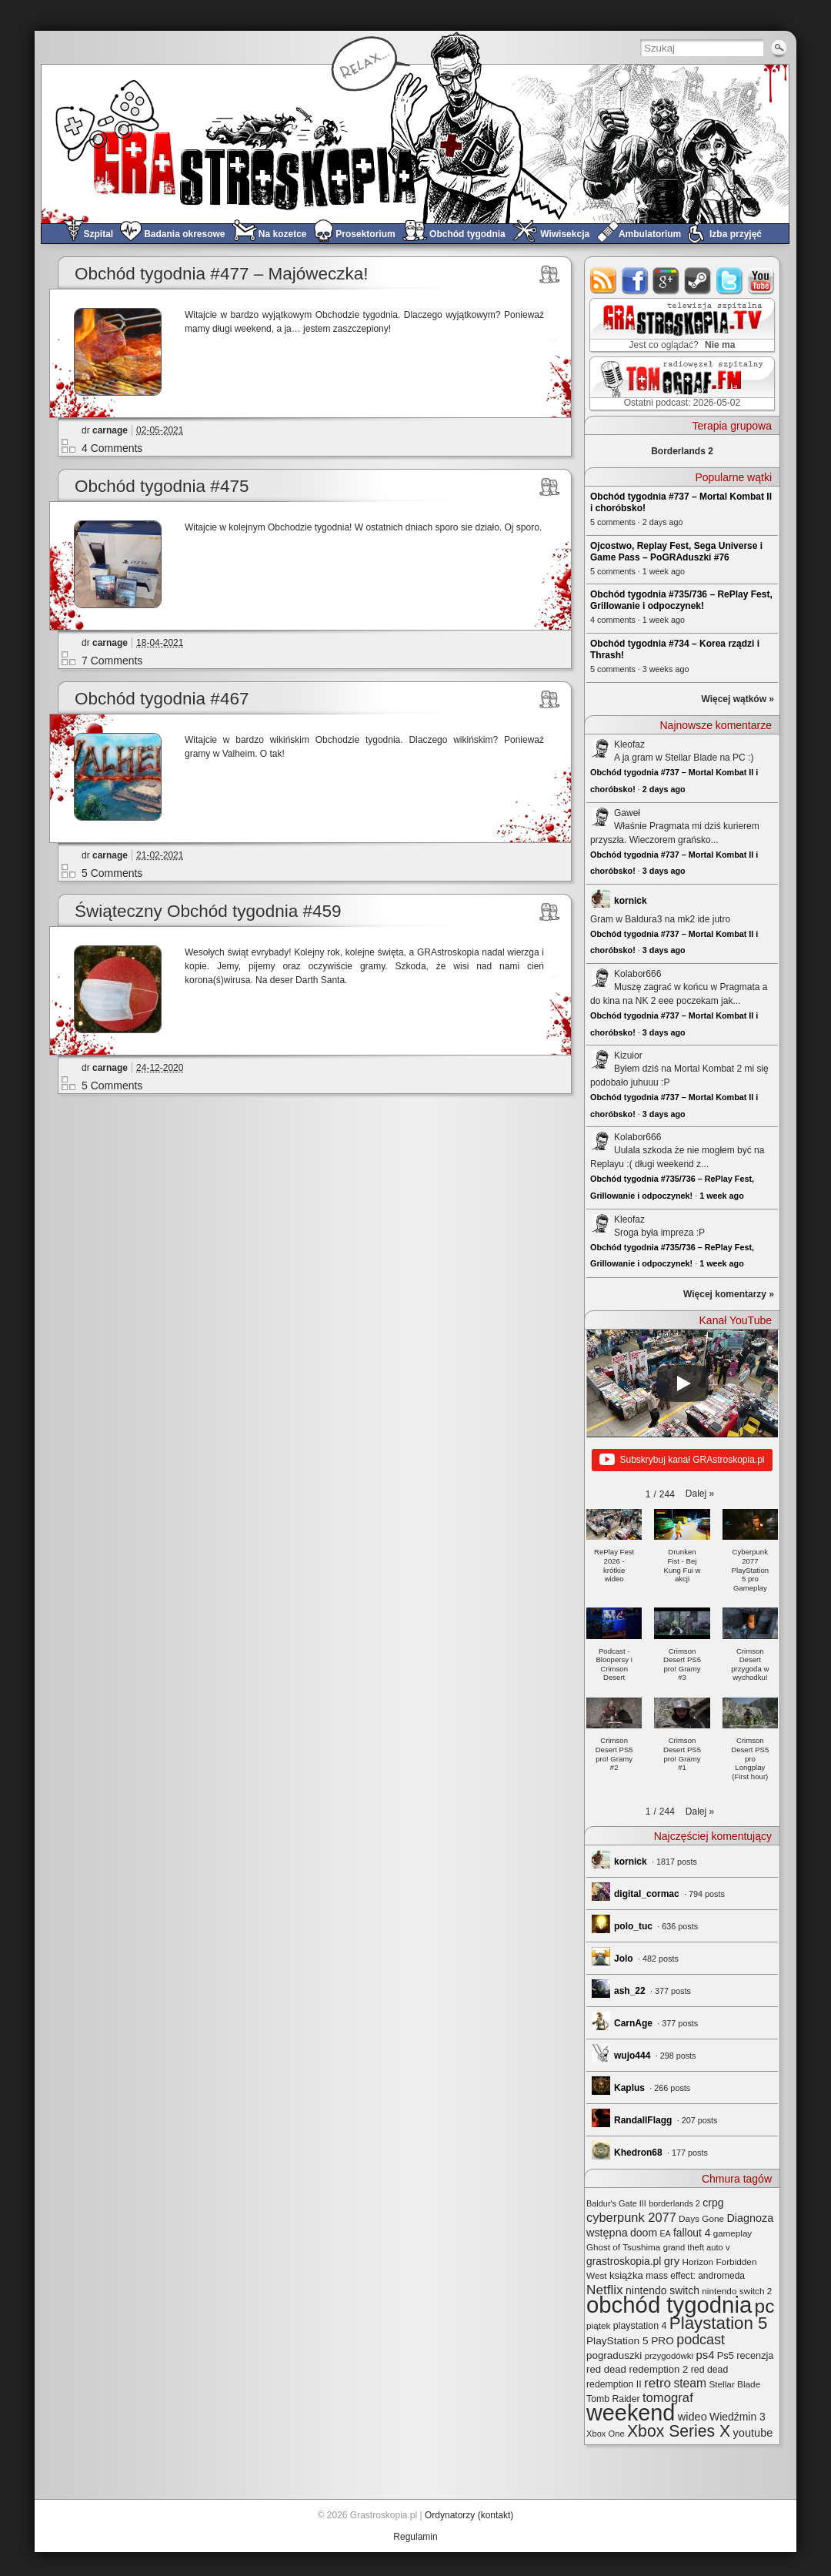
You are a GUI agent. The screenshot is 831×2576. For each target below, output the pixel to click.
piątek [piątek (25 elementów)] (598, 2325)
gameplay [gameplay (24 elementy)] (733, 2233)
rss (603, 280)
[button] (700, 1493)
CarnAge (633, 2023)
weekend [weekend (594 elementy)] (630, 2412)
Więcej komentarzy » (728, 1294)
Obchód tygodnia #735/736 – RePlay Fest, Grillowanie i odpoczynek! (681, 600)
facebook (635, 280)
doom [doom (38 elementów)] (643, 2232)
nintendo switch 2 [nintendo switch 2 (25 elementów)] (737, 2291)
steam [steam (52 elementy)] (689, 2383)
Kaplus (629, 2088)
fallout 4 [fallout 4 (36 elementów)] (691, 2233)
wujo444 (632, 2055)
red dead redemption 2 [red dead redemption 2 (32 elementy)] (637, 2369)
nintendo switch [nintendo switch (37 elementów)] (662, 2290)
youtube (761, 280)
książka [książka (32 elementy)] (626, 2275)
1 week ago (721, 1195)
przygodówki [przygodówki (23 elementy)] (669, 2355)
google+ (666, 280)
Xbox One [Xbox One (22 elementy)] (605, 2433)
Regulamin (415, 2536)
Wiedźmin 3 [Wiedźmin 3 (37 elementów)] (737, 2416)
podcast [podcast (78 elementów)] (700, 2339)
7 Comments (112, 660)
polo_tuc (633, 1926)
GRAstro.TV (680, 325)
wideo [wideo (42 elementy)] (692, 2416)
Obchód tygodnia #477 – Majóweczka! (222, 273)
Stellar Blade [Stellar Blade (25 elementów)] (734, 2384)
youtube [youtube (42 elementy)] (753, 2433)
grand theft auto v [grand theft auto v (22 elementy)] (696, 2247)
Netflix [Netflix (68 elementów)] (604, 2289)
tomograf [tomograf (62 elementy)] (667, 2397)
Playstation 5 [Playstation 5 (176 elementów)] (718, 2323)
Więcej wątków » (737, 699)
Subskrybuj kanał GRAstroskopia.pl (681, 1460)
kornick (630, 900)
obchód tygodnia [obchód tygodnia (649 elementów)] (669, 2304)
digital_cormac (646, 1894)
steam (698, 280)
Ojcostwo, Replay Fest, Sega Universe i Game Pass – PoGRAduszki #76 (676, 551)
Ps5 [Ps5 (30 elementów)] (725, 2355)
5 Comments (112, 873)
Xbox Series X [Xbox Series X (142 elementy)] (678, 2431)
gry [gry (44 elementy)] (672, 2261)
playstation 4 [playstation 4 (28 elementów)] (640, 2325)
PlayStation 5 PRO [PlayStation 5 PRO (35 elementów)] (630, 2341)
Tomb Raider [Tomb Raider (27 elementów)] (613, 2399)
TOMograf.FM (679, 383)
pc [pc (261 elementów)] (765, 2306)
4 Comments (112, 448)
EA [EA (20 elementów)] (664, 2233)
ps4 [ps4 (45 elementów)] (705, 2354)
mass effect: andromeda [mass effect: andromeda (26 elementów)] (695, 2275)
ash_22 (630, 1991)
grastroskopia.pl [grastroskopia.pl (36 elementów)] (623, 2261)
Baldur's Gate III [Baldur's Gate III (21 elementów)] (616, 2203)
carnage (110, 430)
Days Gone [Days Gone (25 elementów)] (701, 2218)
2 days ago (664, 789)
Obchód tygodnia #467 (162, 698)
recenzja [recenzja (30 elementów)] (754, 2355)
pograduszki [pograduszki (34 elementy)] (614, 2355)
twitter (730, 280)
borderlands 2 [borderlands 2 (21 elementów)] (674, 2203)
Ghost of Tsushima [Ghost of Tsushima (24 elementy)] (623, 2247)
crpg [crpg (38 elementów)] (713, 2202)
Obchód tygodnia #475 (162, 486)
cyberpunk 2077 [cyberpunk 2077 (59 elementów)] (631, 2217)
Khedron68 (638, 2152)
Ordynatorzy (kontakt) (469, 2515)
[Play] (682, 1383)
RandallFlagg (643, 2120)
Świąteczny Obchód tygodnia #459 (208, 911)
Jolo (623, 1958)
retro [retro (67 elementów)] (657, 2383)
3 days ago (664, 870)
